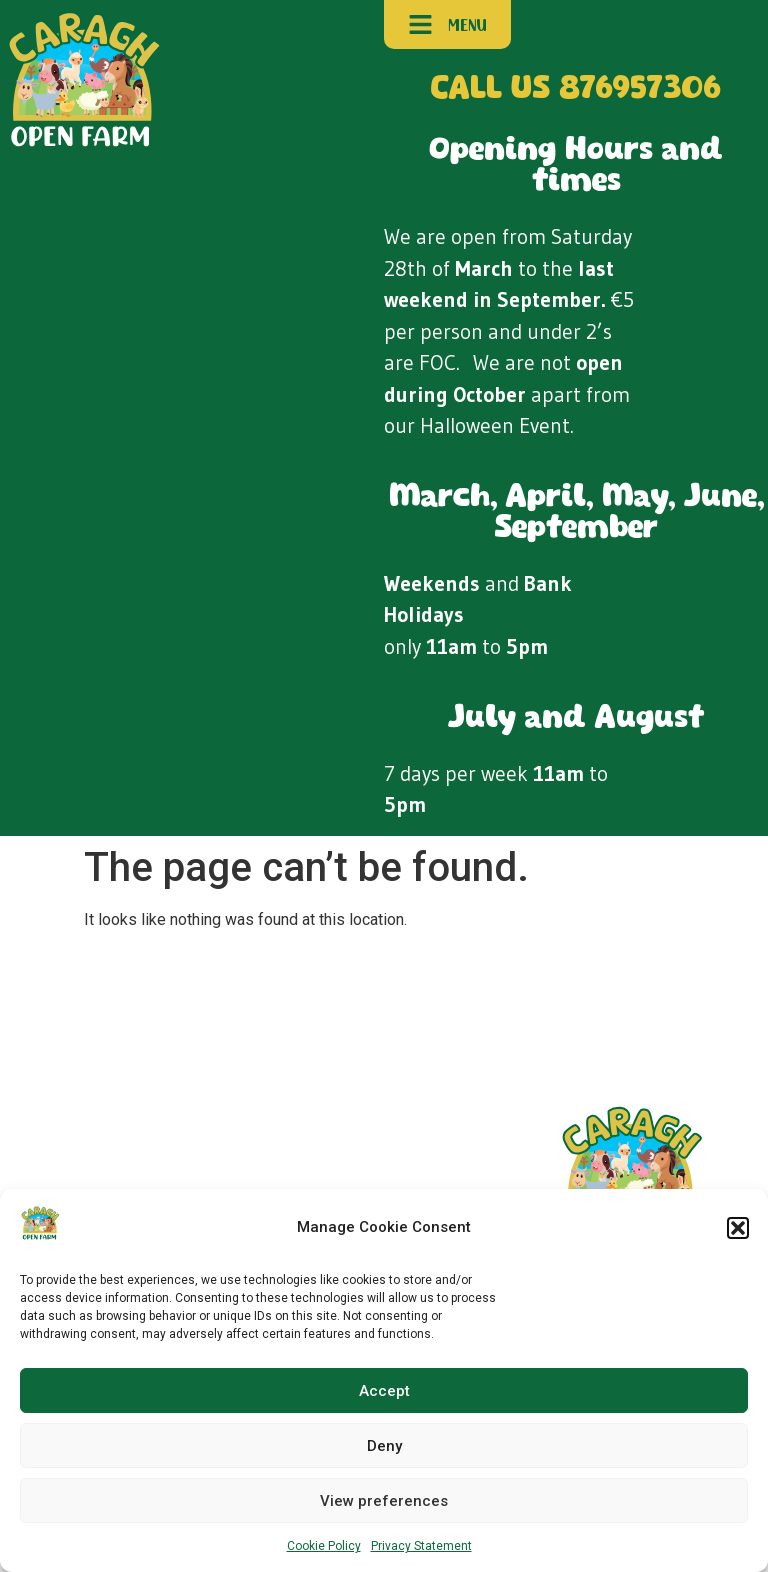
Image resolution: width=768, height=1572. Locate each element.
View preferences (384, 1501)
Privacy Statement (421, 1546)
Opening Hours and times (576, 166)
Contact (161, 1166)
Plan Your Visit (98, 1166)
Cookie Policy (324, 1546)
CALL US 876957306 (576, 89)
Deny (384, 1446)
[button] (738, 1228)
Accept (384, 1391)
